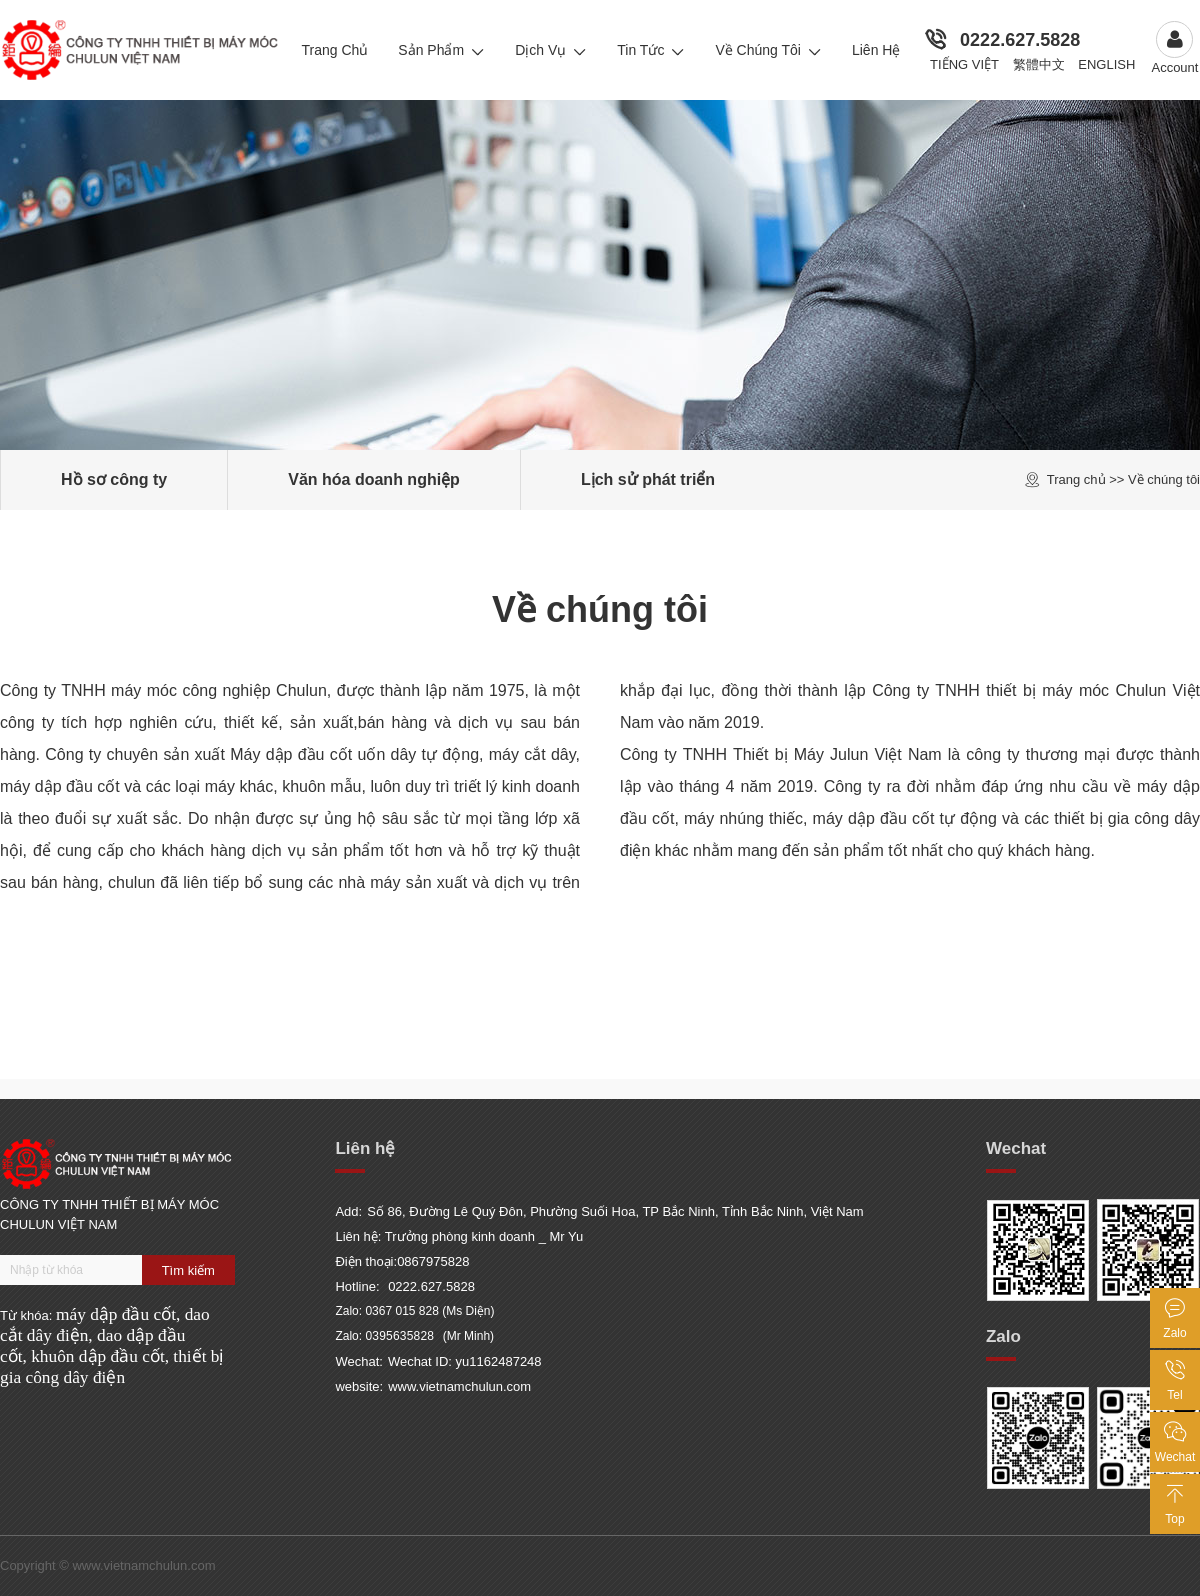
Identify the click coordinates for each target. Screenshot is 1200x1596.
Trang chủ (1076, 479)
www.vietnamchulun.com (459, 1386)
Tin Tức (651, 50)
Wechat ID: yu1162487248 (465, 1361)
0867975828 (433, 1261)
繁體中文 (1039, 64)
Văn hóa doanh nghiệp (374, 479)
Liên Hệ (876, 50)
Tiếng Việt (964, 64)
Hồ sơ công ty (114, 479)
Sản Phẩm (441, 50)
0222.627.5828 (1020, 40)
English (1106, 64)
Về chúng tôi (768, 50)
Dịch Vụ (551, 50)
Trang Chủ (334, 50)
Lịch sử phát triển (648, 479)
